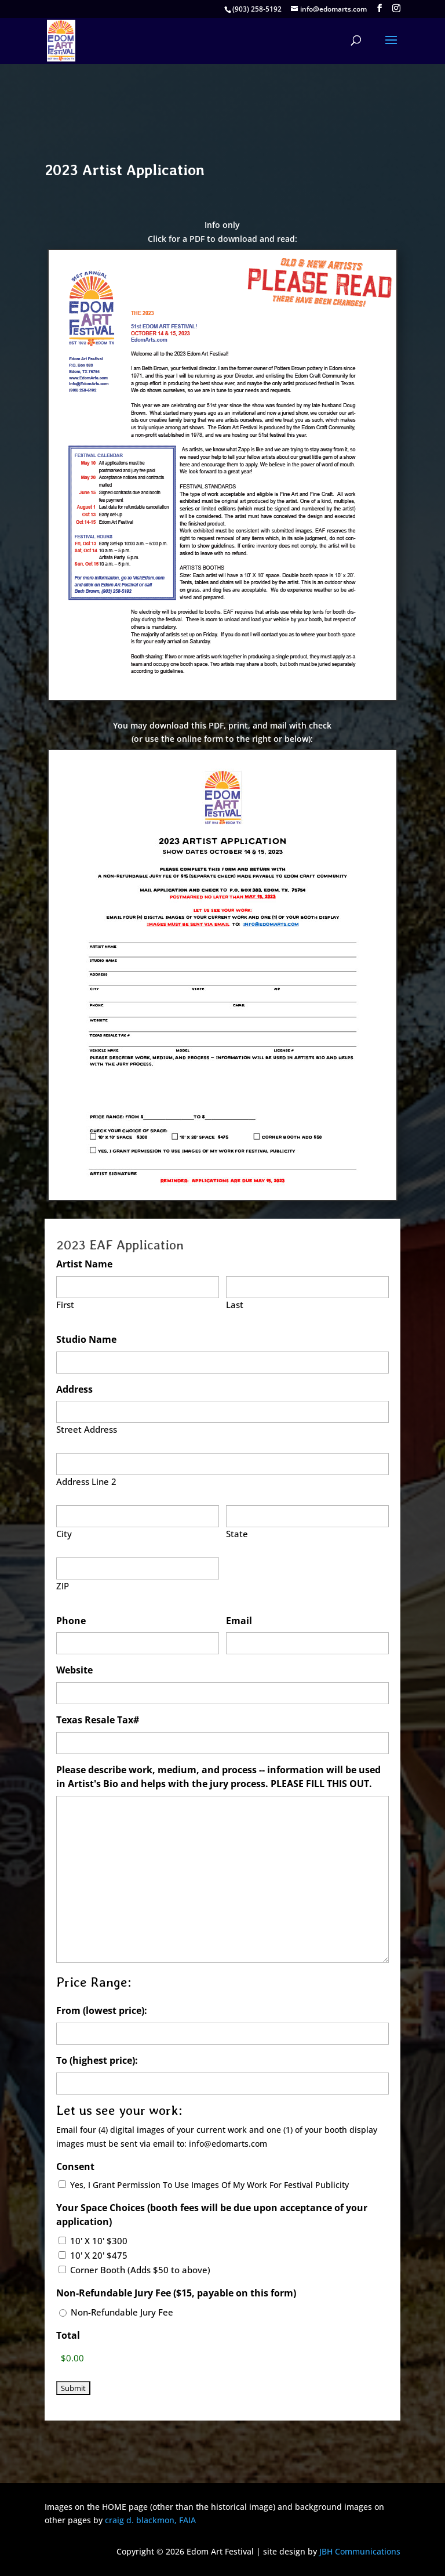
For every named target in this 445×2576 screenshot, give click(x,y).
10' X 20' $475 (98, 2255)
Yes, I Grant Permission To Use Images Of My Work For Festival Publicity (209, 2184)
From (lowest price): (101, 2010)
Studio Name (86, 1339)
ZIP (62, 1586)
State (237, 1533)
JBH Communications (359, 2551)
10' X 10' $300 (98, 2241)
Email (239, 1620)
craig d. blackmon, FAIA (150, 2520)
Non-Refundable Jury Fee (122, 2312)
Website (74, 1670)
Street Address (86, 1429)
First (65, 1304)
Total (68, 2335)
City (64, 1533)
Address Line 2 (86, 1481)
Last (234, 1304)
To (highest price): (97, 2060)
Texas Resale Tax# (97, 1719)
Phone (71, 1620)
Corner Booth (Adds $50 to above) (140, 2270)
